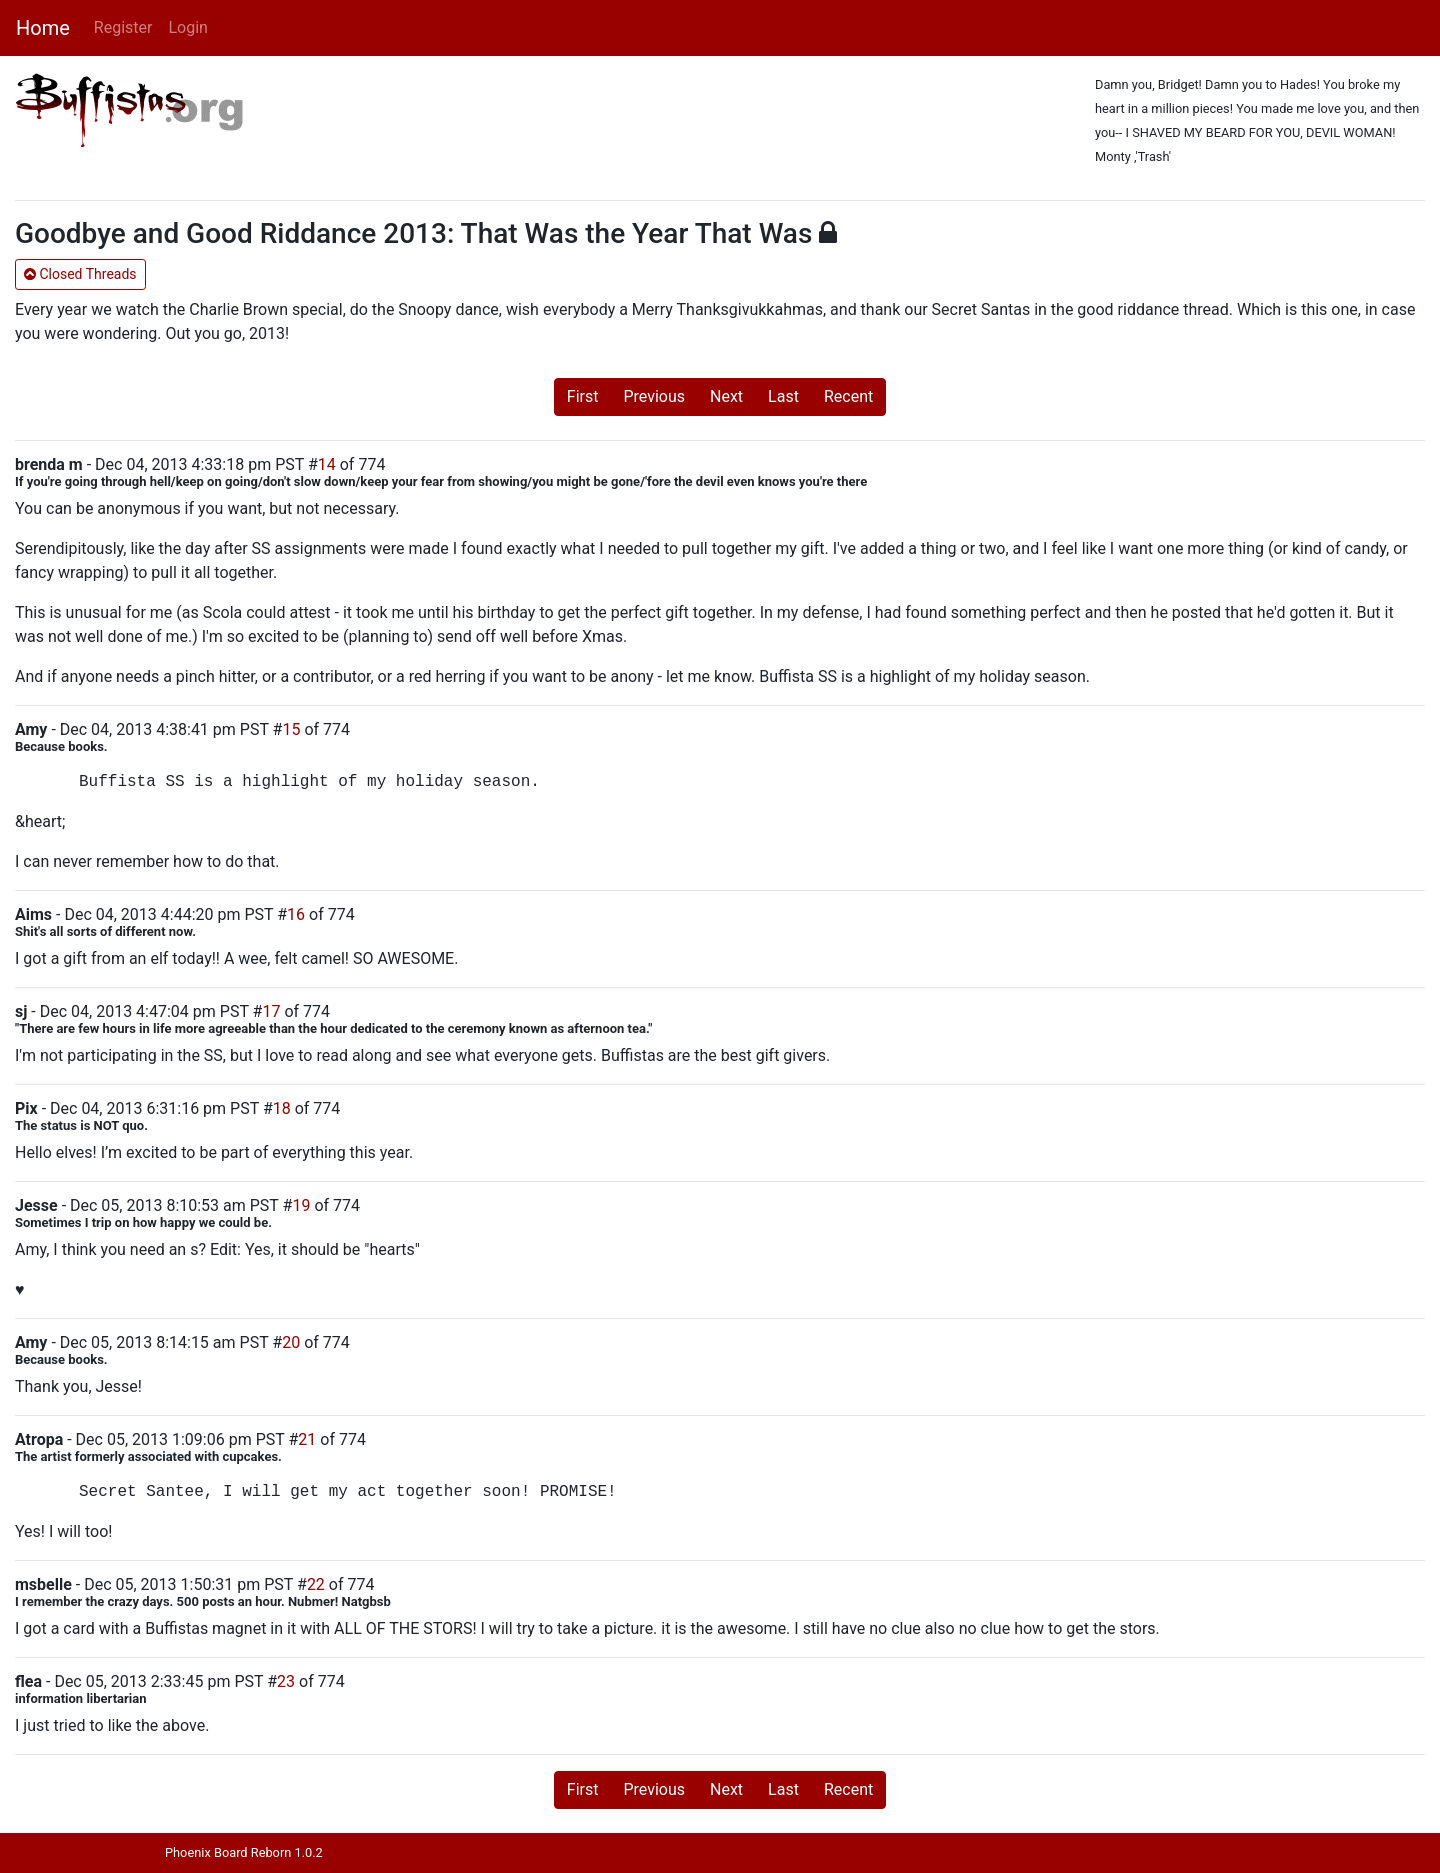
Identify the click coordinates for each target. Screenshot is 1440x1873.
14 (327, 464)
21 (307, 1439)
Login (187, 27)
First (583, 396)
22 (316, 1584)
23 (286, 1681)
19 (301, 1205)
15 (291, 729)
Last (783, 396)
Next (726, 396)
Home (43, 28)
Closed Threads (80, 274)
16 (296, 914)
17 (271, 1011)
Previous (654, 396)
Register (123, 27)
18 (282, 1108)
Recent (848, 396)
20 (291, 1342)
